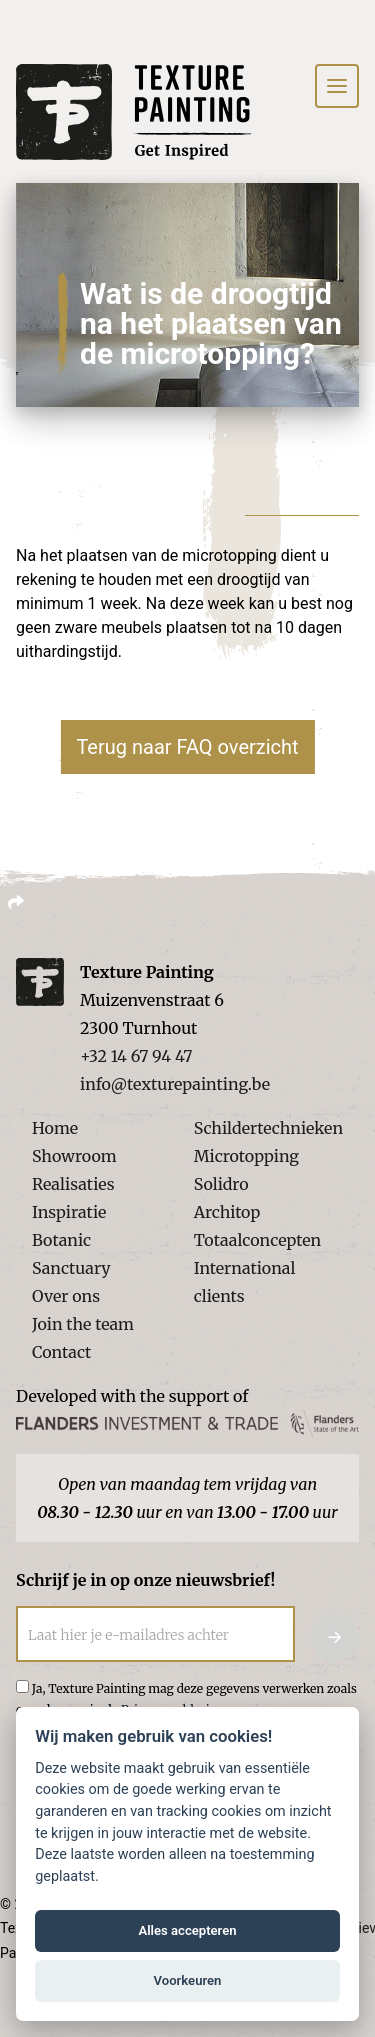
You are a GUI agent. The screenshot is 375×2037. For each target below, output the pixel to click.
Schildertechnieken (268, 1128)
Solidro (221, 1184)
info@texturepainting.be (175, 1084)
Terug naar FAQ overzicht (187, 747)
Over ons (66, 1296)
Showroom (74, 1156)
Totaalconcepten (257, 1240)
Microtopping (246, 1156)
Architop (227, 1212)
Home (55, 1128)
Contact (61, 1352)
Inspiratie (69, 1212)
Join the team (83, 1324)
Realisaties (73, 1184)
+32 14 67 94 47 (136, 1056)
